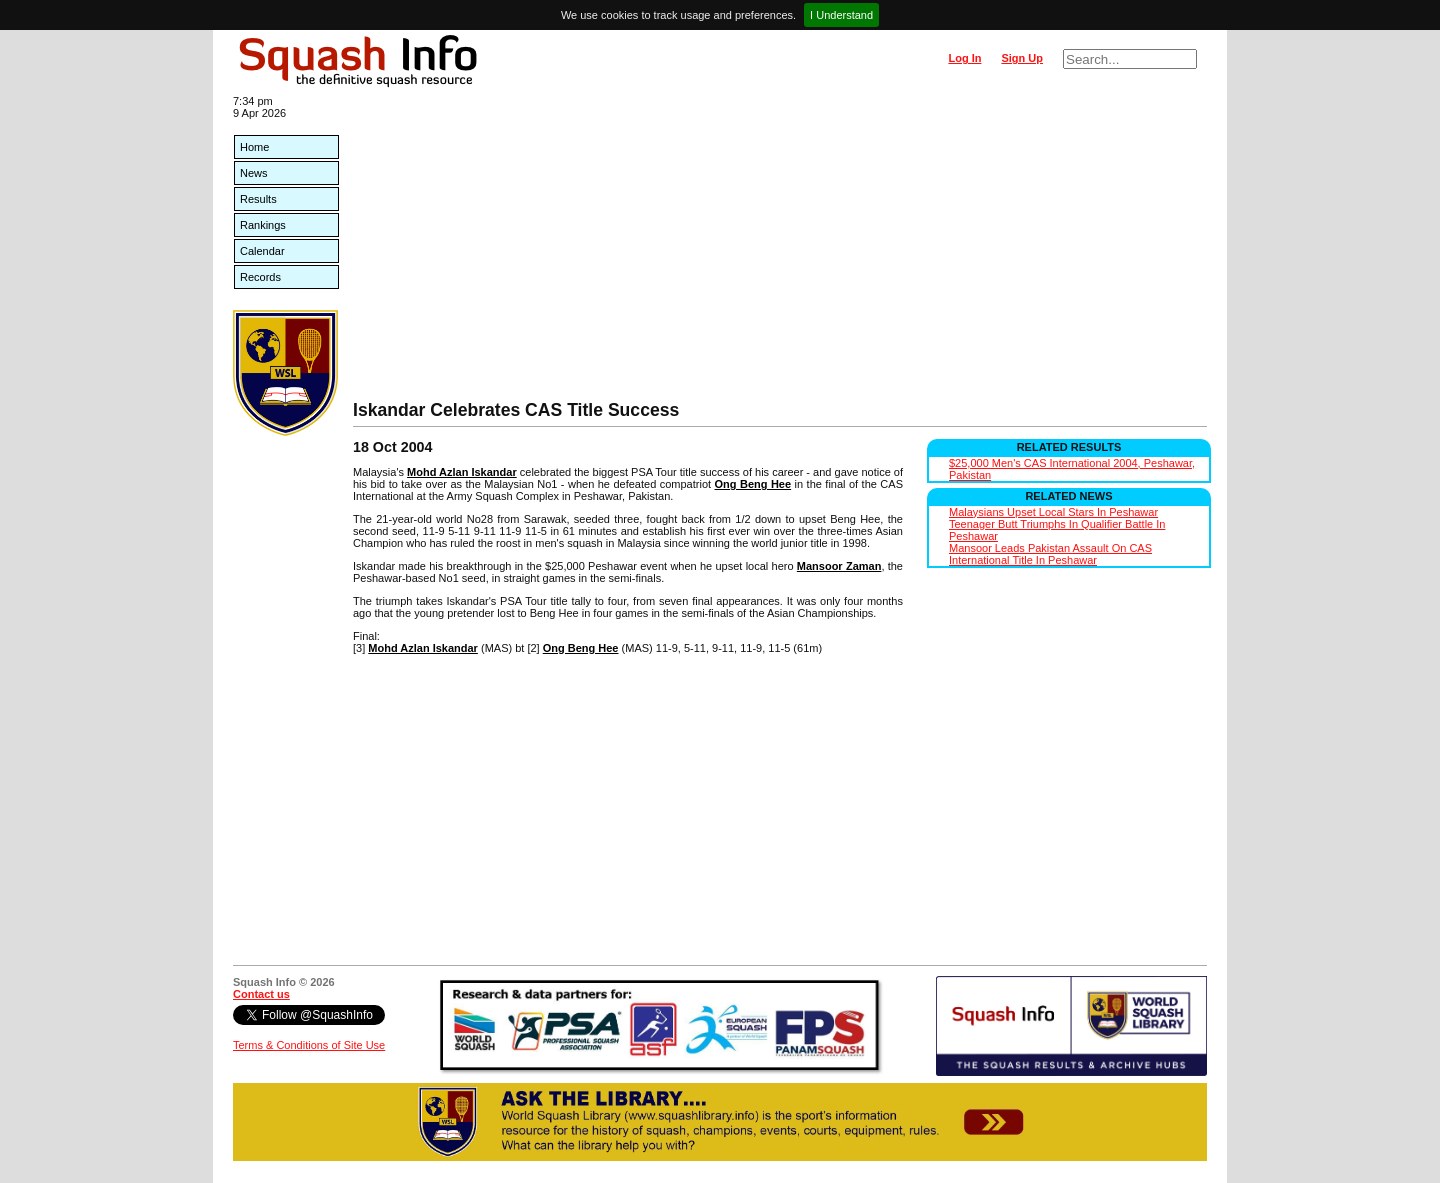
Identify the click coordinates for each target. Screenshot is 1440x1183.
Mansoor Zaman (839, 566)
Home (254, 147)
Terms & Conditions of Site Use (309, 1045)
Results (258, 199)
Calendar (262, 251)
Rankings (263, 225)
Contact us (261, 994)
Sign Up (1022, 58)
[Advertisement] (780, 250)
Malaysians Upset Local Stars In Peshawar (1053, 512)
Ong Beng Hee (753, 484)
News (254, 173)
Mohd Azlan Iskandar (462, 472)
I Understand (841, 15)
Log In (964, 58)
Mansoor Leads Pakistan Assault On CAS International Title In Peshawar (1050, 554)
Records (260, 277)
